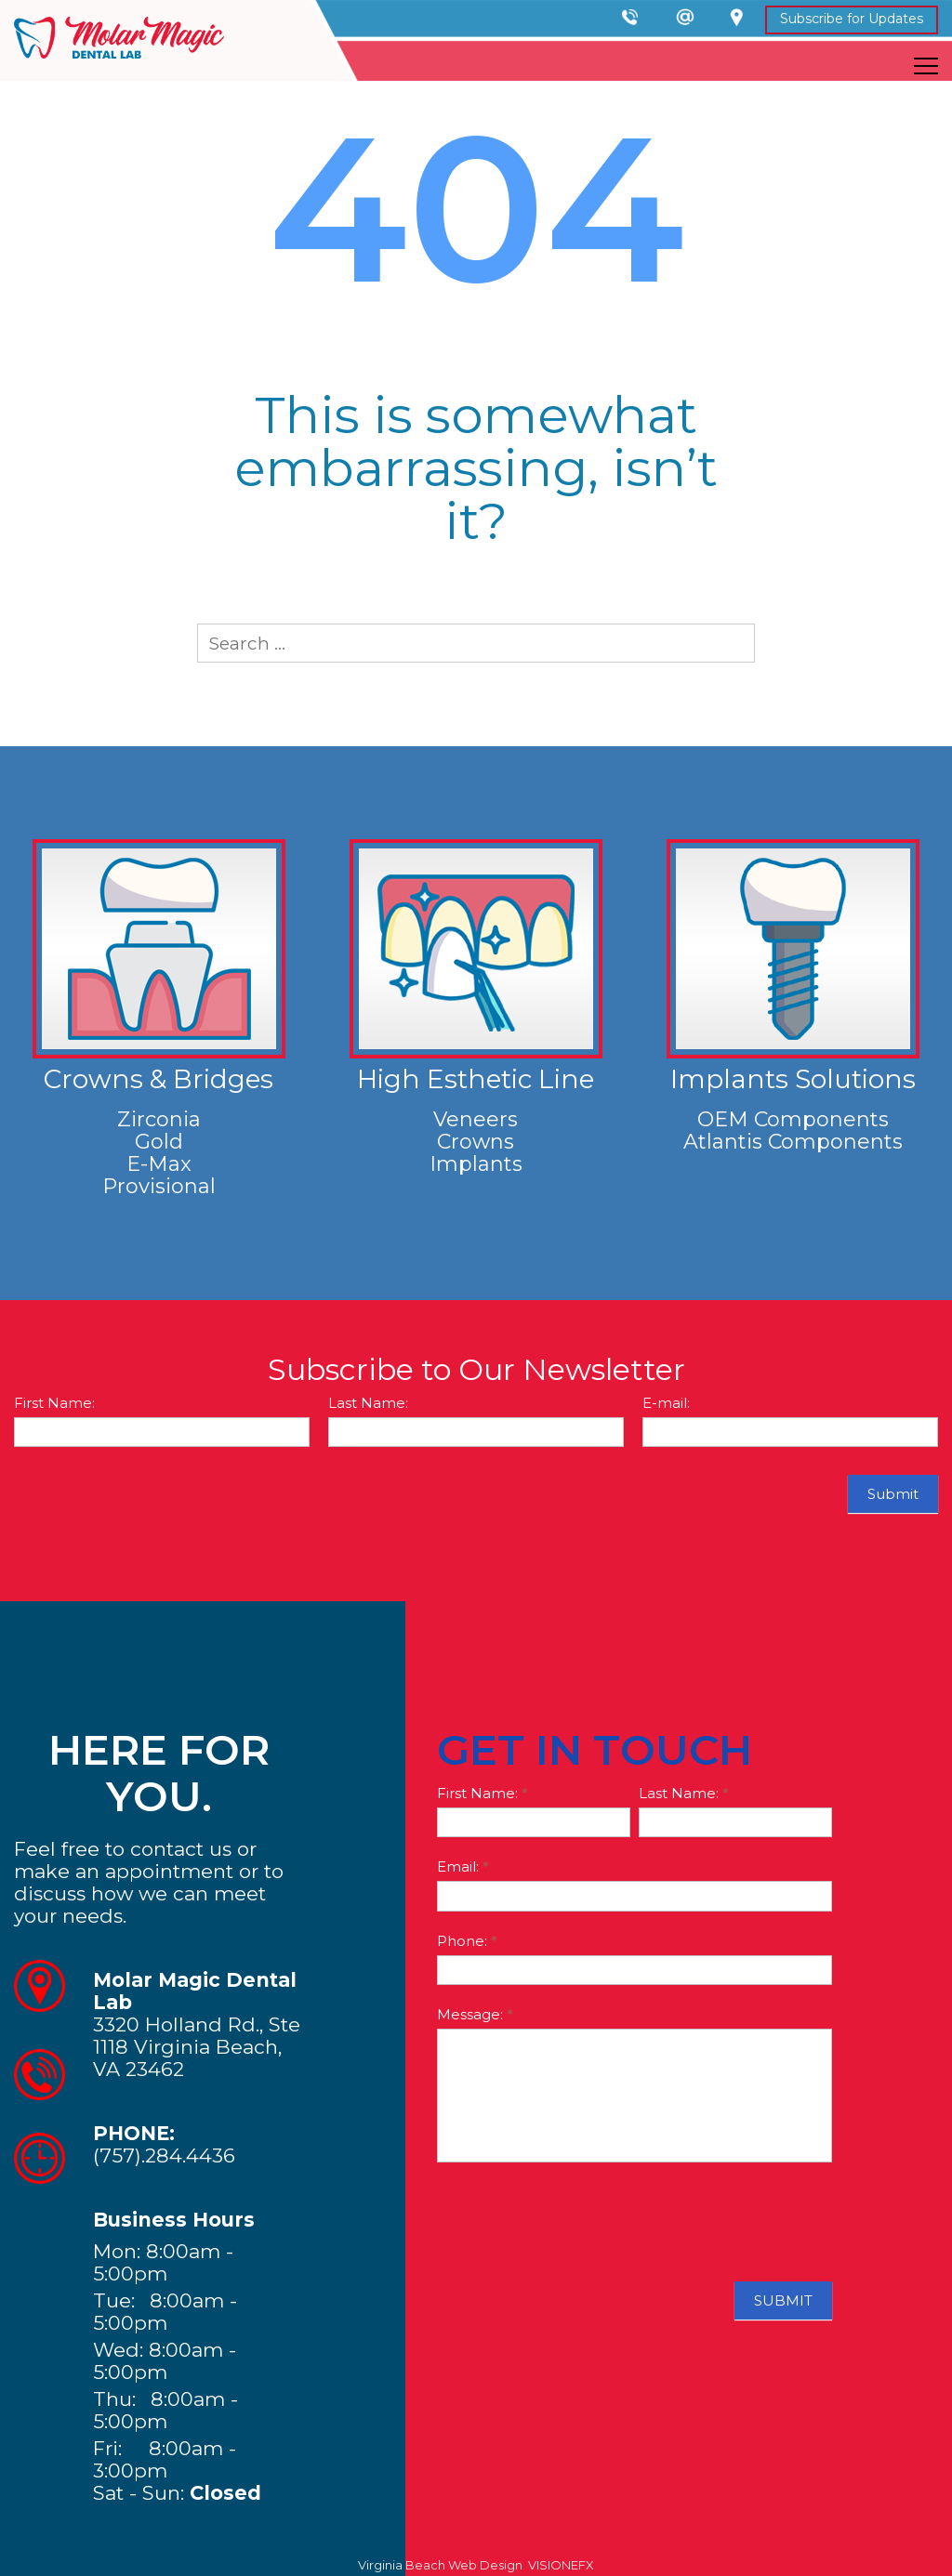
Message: (475, 2014)
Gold (159, 1141)
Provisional (159, 1186)
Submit (893, 1494)
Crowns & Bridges (158, 1079)
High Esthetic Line (475, 1079)
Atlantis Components (793, 1141)
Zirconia (159, 1119)
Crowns (475, 1141)
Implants (476, 1163)
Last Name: (368, 1403)
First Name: (54, 1403)
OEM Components (793, 1119)
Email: (463, 1866)
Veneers (475, 1119)
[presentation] (578, 2217)
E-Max (159, 1163)
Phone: (467, 1941)
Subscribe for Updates (851, 18)
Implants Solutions (793, 1079)
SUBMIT (783, 2300)
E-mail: (666, 1403)
